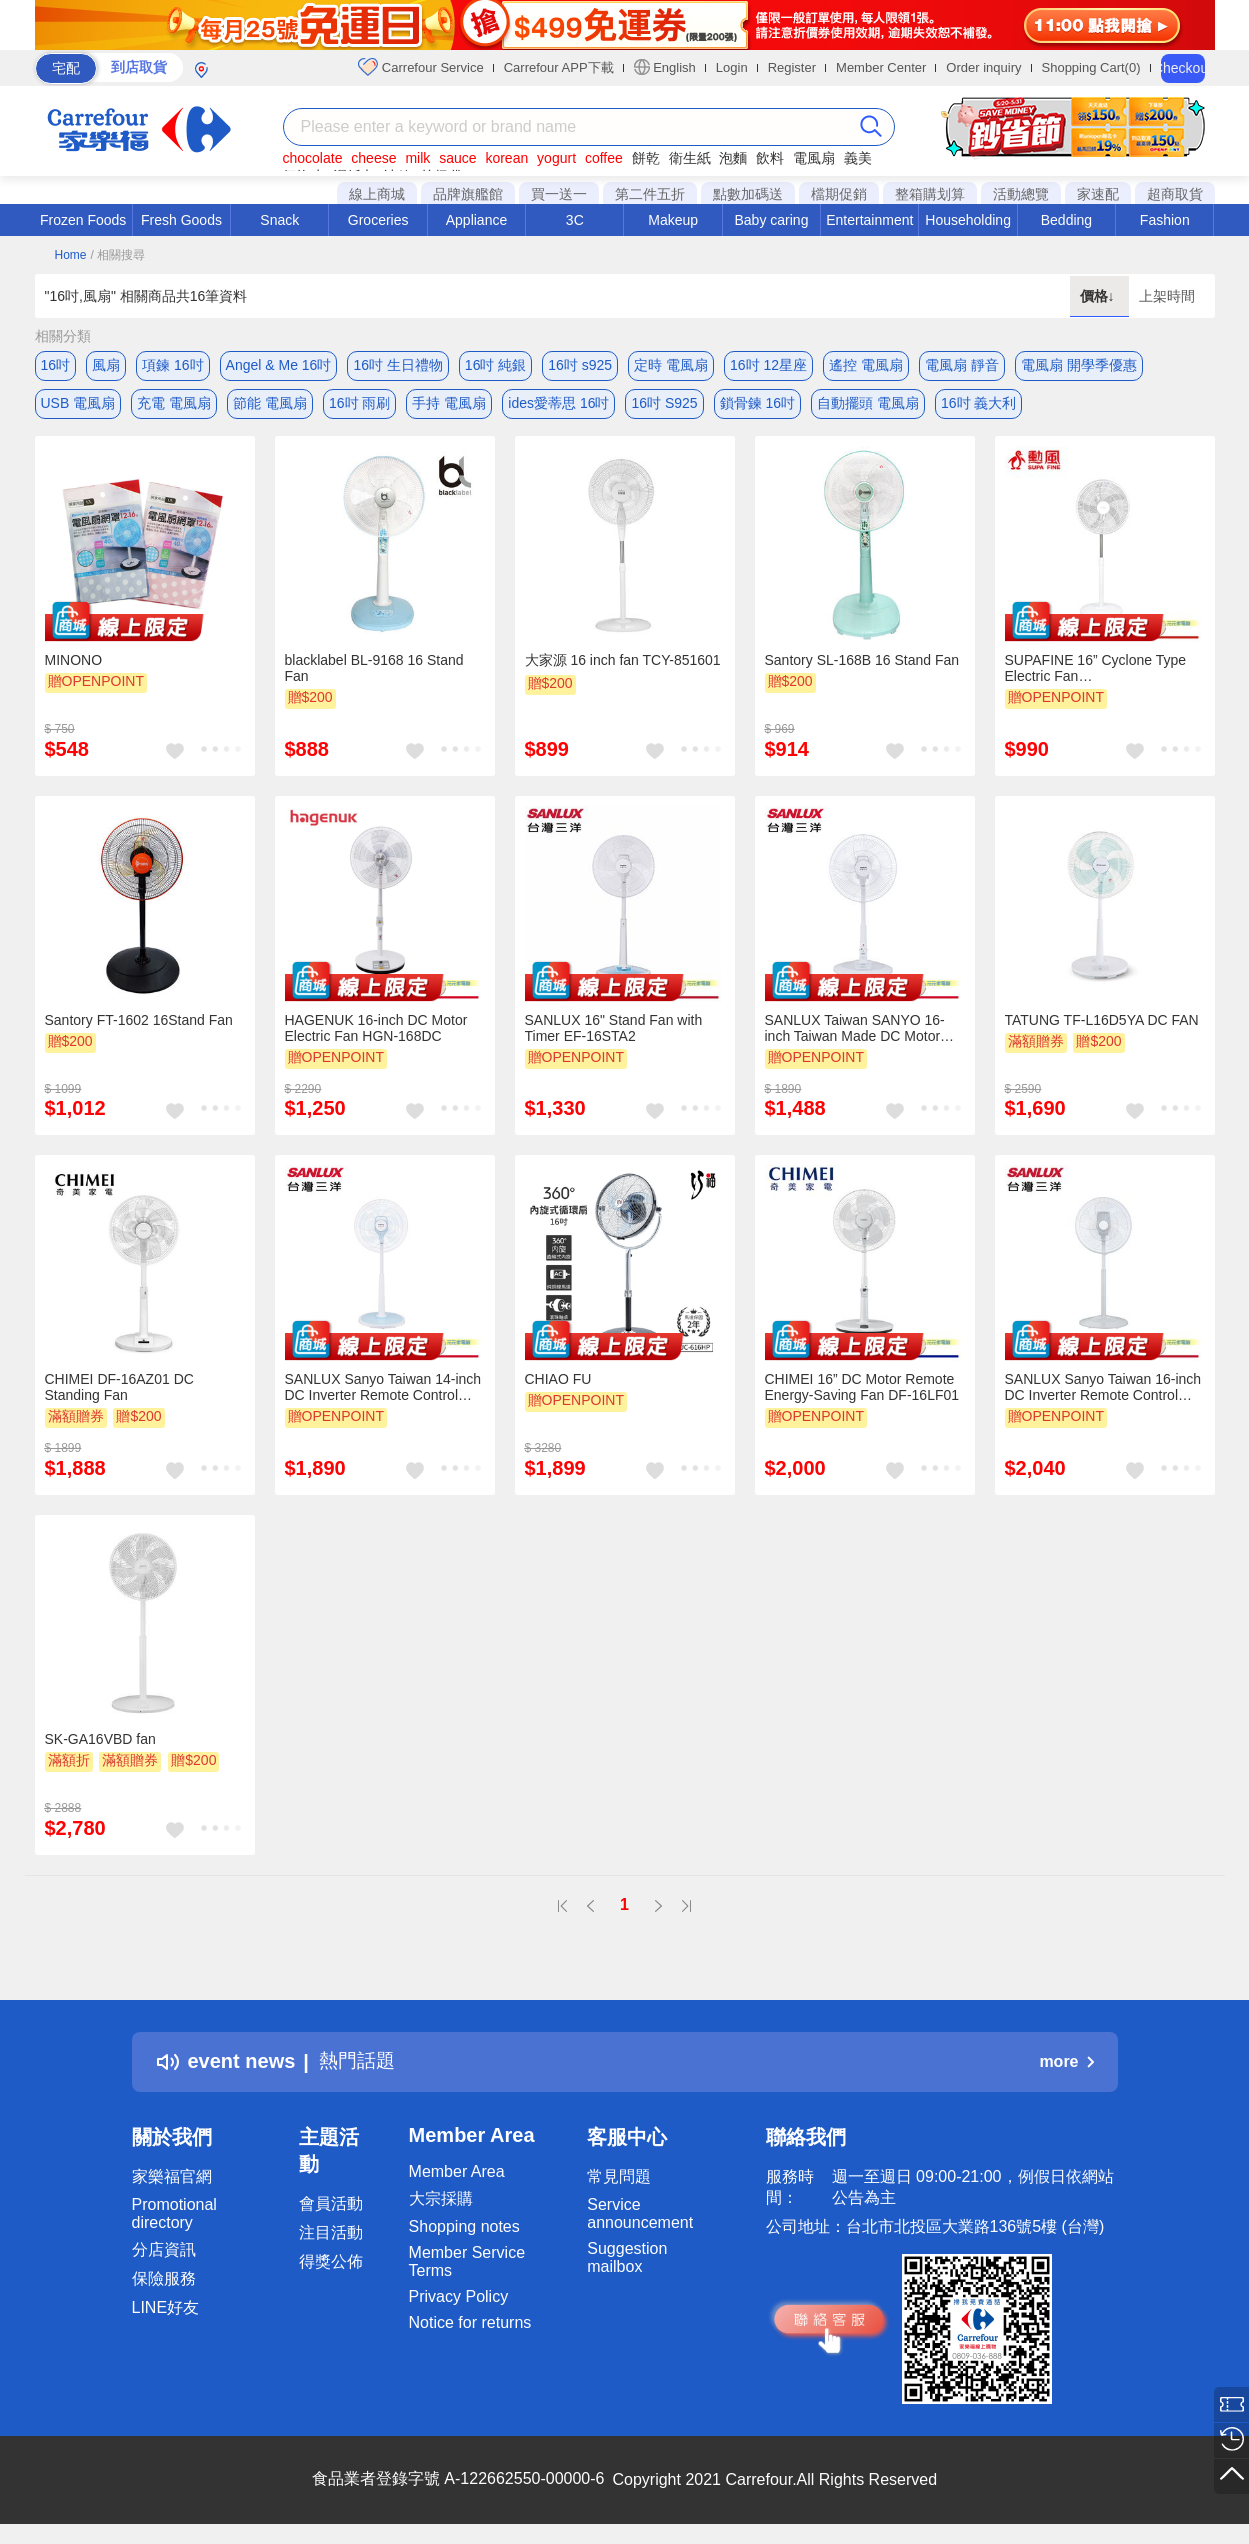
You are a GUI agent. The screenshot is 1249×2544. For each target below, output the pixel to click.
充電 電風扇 (174, 405)
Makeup (673, 220)
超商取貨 (1175, 194)
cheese (373, 158)
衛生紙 (690, 158)
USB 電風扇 (78, 405)
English (665, 67)
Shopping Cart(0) (1091, 67)
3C (575, 220)
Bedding (1066, 220)
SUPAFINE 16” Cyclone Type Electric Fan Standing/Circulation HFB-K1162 (1096, 673)
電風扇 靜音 (962, 365)
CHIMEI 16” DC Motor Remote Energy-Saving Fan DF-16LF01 (862, 1392)
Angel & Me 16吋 (279, 365)
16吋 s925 (580, 365)
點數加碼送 (748, 194)
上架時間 (1167, 296)
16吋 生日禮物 (397, 365)
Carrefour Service (420, 67)
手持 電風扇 (449, 405)
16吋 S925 (664, 405)
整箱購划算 (930, 194)
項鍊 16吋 (172, 365)
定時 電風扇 (671, 365)
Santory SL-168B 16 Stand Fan (862, 665)
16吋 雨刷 (359, 405)
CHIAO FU (558, 1384)
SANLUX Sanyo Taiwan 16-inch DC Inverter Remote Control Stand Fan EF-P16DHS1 (1103, 1392)
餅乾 (646, 158)
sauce (457, 158)
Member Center (881, 67)
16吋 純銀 (495, 365)
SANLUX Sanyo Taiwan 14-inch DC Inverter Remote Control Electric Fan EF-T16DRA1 (383, 1392)
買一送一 (559, 194)
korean (506, 158)
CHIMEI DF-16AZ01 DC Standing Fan (119, 1392)
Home (71, 255)
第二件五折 (650, 194)
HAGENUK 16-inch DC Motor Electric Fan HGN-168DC (376, 1033)
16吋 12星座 (768, 365)
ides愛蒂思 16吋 (558, 405)
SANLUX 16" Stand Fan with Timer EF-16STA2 (614, 1033)
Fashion (1165, 220)
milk (417, 158)
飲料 (770, 158)
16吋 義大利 (978, 405)
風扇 (106, 365)
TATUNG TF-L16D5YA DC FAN (1102, 1025)
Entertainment (869, 220)
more (1066, 2065)
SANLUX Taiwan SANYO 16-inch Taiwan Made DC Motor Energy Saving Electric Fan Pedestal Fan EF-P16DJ (855, 1033)
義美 (858, 158)
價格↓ (1099, 296)
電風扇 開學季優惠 (1079, 365)
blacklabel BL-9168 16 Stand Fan (374, 673)
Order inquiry (983, 67)
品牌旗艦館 (468, 194)
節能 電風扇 (270, 405)
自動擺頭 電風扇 (868, 405)
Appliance (477, 220)
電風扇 (814, 158)
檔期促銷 (839, 194)
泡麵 (733, 158)
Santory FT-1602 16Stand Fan (139, 1025)
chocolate (313, 158)
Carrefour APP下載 (559, 67)
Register (792, 67)
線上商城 (377, 194)
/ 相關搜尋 (117, 255)
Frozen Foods (83, 220)
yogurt (556, 158)
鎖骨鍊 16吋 (757, 405)
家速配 (1098, 194)
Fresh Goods (181, 220)
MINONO (74, 665)
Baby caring (771, 220)
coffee (604, 158)
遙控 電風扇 (866, 365)
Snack (279, 220)
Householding (968, 220)
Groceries (378, 220)
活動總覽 (1021, 194)
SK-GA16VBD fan (100, 1744)
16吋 (56, 365)
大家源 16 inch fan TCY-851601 (623, 665)
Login (732, 67)
